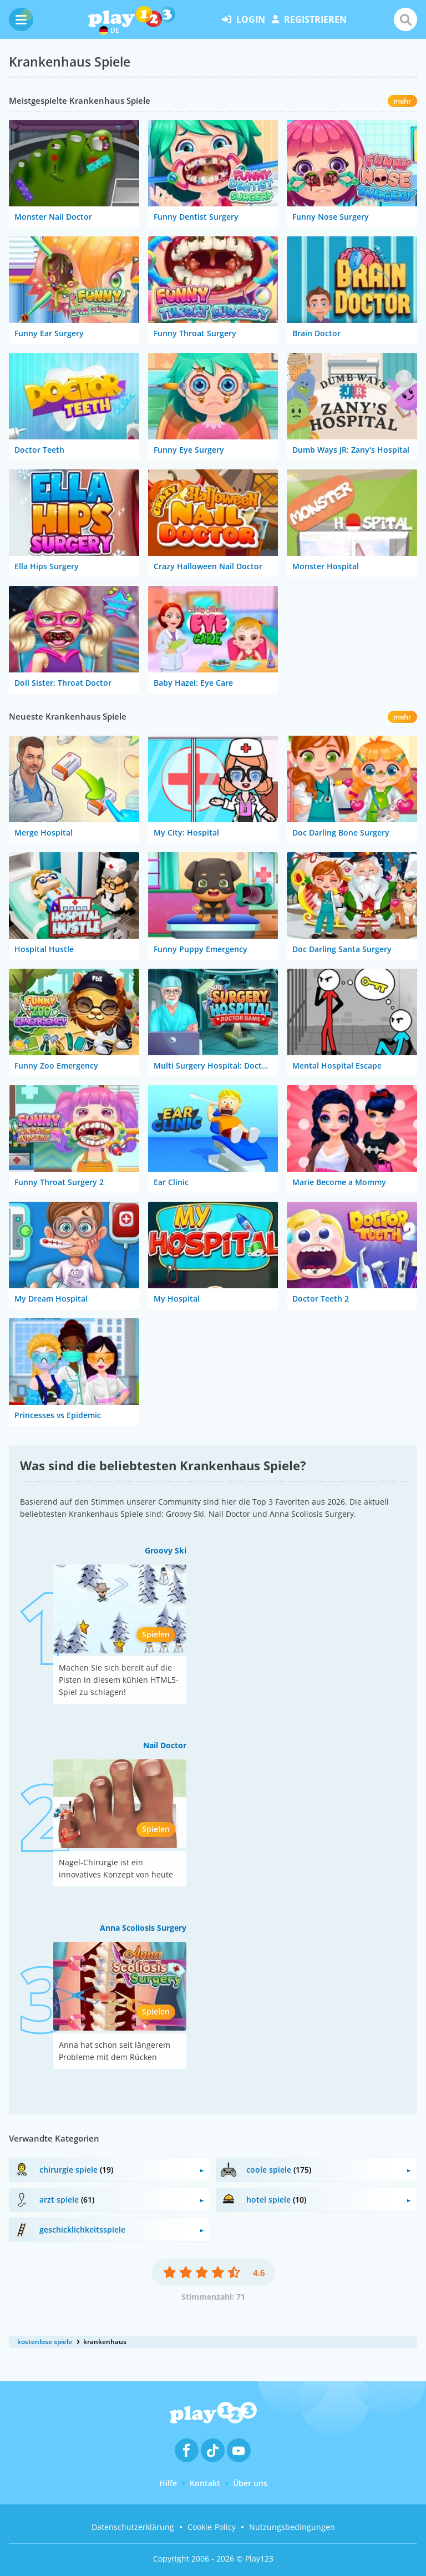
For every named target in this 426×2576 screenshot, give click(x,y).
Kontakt (205, 2483)
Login (243, 19)
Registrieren (309, 19)
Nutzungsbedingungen (292, 2527)
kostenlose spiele (44, 2341)
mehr (402, 101)
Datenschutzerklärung (133, 2527)
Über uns (250, 2483)
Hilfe (168, 2483)
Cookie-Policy (211, 2527)
